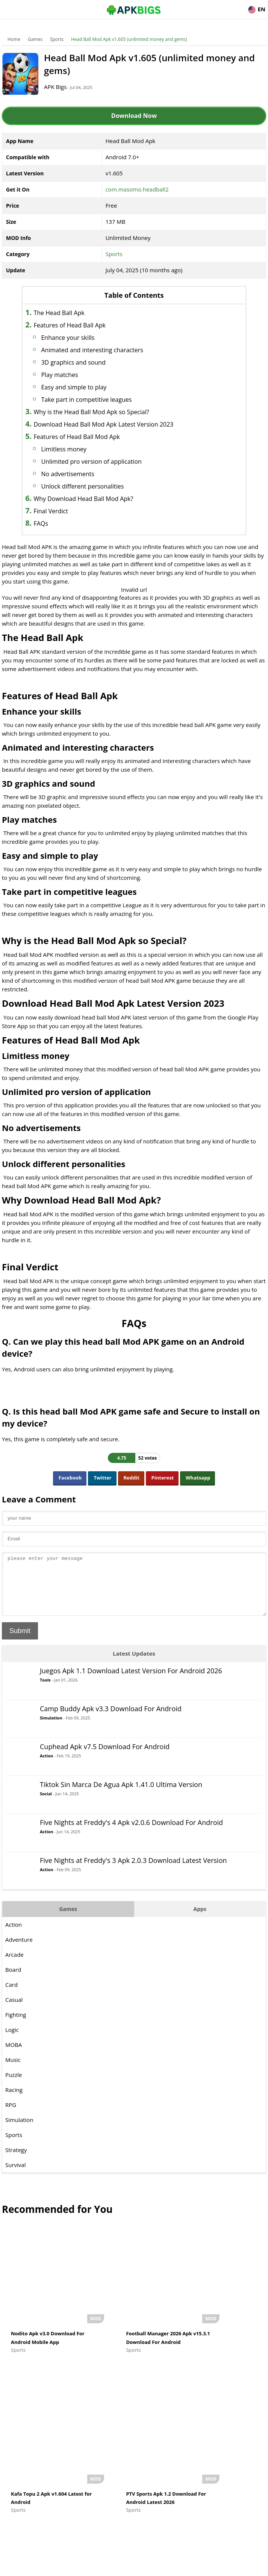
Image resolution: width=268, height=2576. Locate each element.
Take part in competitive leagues (99, 399)
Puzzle (13, 2086)
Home (14, 39)
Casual (14, 2011)
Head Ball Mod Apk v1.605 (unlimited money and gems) (129, 39)
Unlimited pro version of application (104, 461)
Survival (15, 2176)
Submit (19, 1642)
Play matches (72, 375)
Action (46, 1767)
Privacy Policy (161, 2567)
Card (11, 1996)
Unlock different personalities (95, 486)
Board (13, 1981)
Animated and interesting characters (105, 350)
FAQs (54, 523)
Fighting (15, 2026)
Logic (12, 2041)
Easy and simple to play (87, 387)
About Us (73, 2567)
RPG (10, 2116)
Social (46, 1805)
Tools (45, 1691)
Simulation (51, 1729)
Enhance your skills (81, 337)
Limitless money (77, 449)
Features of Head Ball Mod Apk (90, 437)
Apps (200, 1920)
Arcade (14, 1966)
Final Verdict (64, 511)
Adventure (19, 1951)
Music (13, 2071)
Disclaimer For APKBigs (115, 2567)
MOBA (13, 2056)
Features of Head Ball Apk (83, 325)
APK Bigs (64, 86)
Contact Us (194, 2567)
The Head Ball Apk (72, 313)
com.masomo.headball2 (137, 189)
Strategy (16, 2161)
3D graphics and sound (86, 362)
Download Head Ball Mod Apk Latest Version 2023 (116, 424)
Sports (57, 39)
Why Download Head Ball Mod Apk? (96, 499)
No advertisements (80, 474)
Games (35, 39)
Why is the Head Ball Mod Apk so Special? (104, 412)
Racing (14, 2101)
